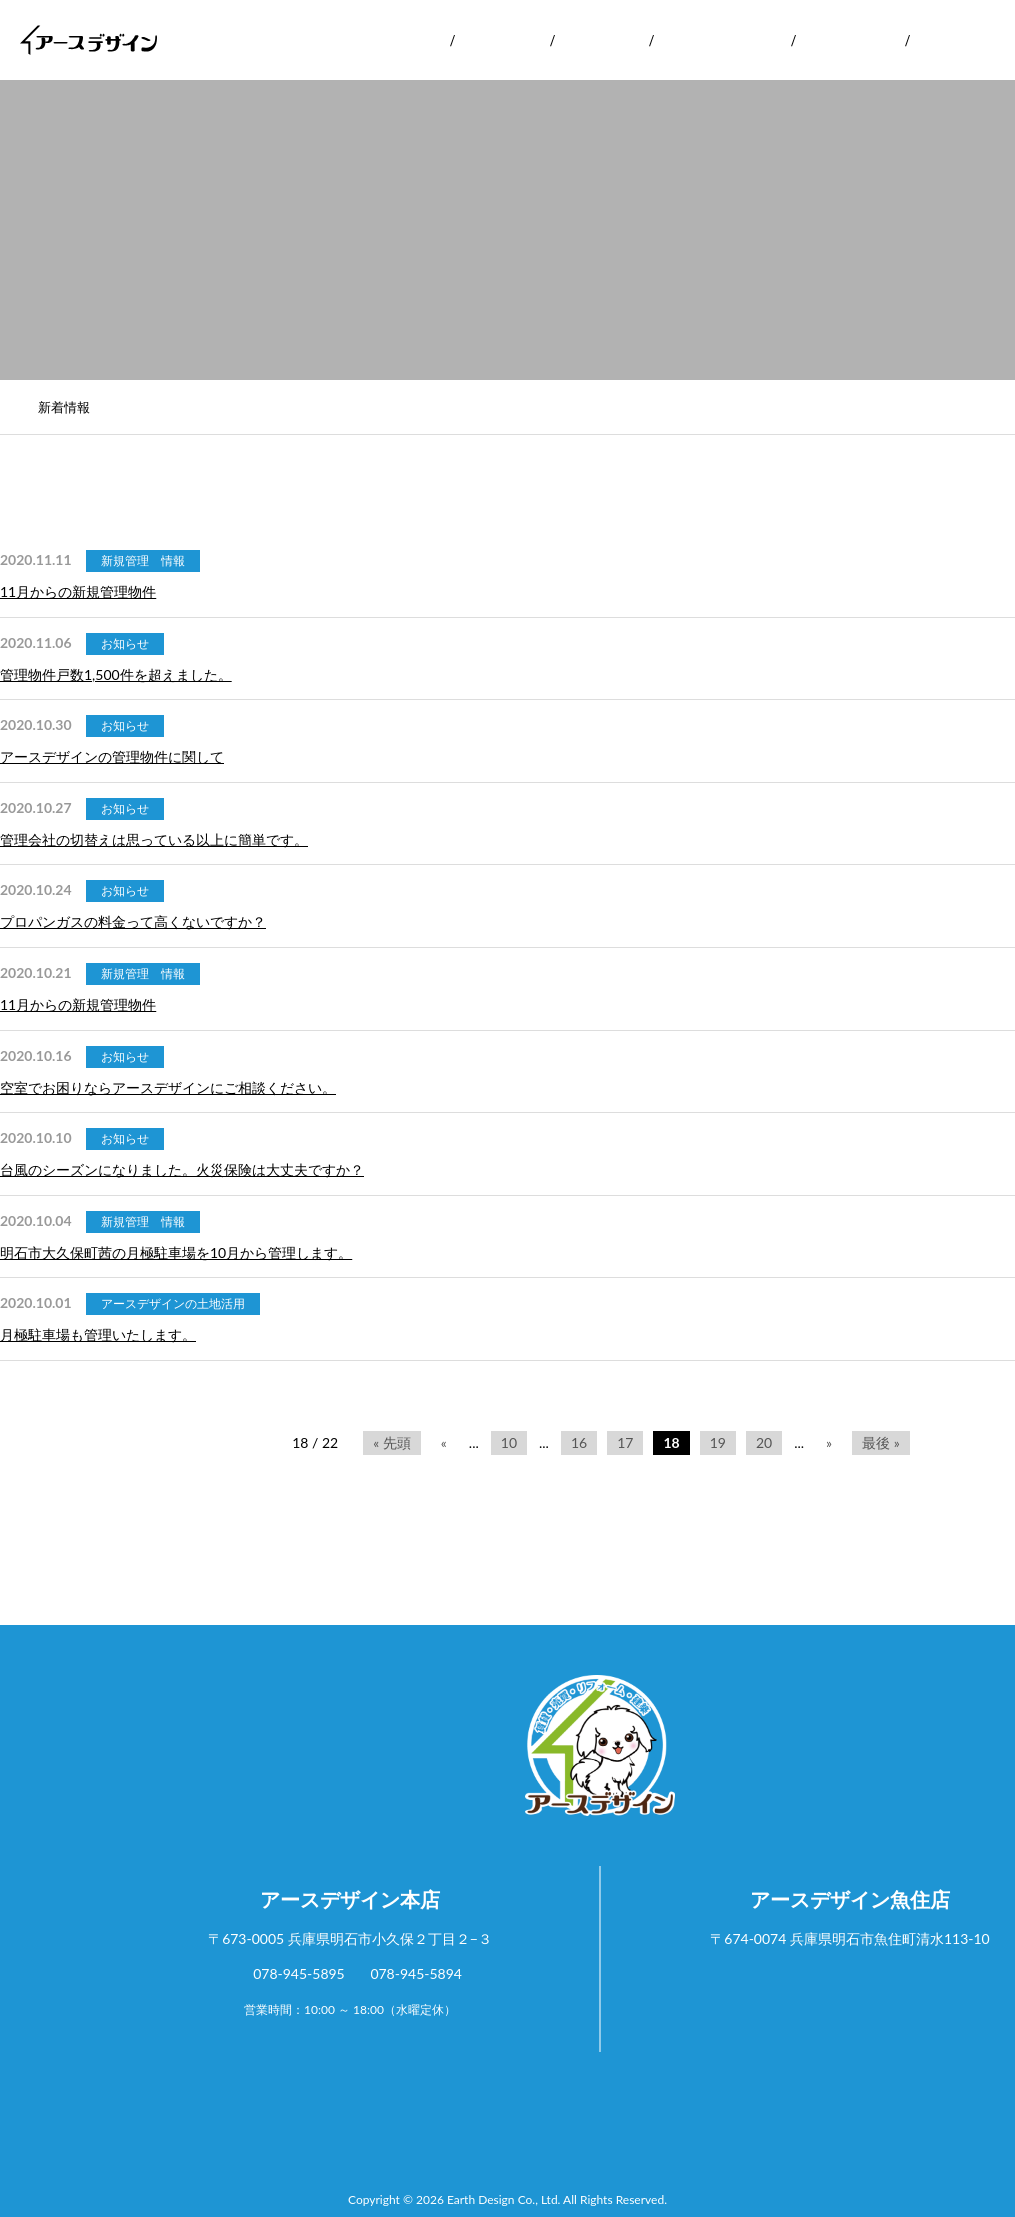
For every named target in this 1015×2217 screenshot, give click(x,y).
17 (625, 1442)
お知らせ (125, 643)
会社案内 (401, 40)
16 (579, 1442)
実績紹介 (601, 40)
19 (718, 1442)
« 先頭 (392, 1442)
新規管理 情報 (143, 560)
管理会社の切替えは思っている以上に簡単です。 (154, 839)
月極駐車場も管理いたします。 (98, 1334)
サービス (501, 40)
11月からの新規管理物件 (78, 591)
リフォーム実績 (722, 40)
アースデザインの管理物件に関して (112, 756)
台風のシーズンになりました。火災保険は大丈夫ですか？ (182, 1169)
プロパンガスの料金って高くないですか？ (133, 921)
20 (764, 1442)
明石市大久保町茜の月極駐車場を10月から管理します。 (176, 1252)
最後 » (881, 1442)
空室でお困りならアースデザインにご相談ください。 (168, 1087)
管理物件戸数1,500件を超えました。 (116, 674)
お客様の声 (850, 40)
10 (509, 1442)
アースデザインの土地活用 (173, 1303)
